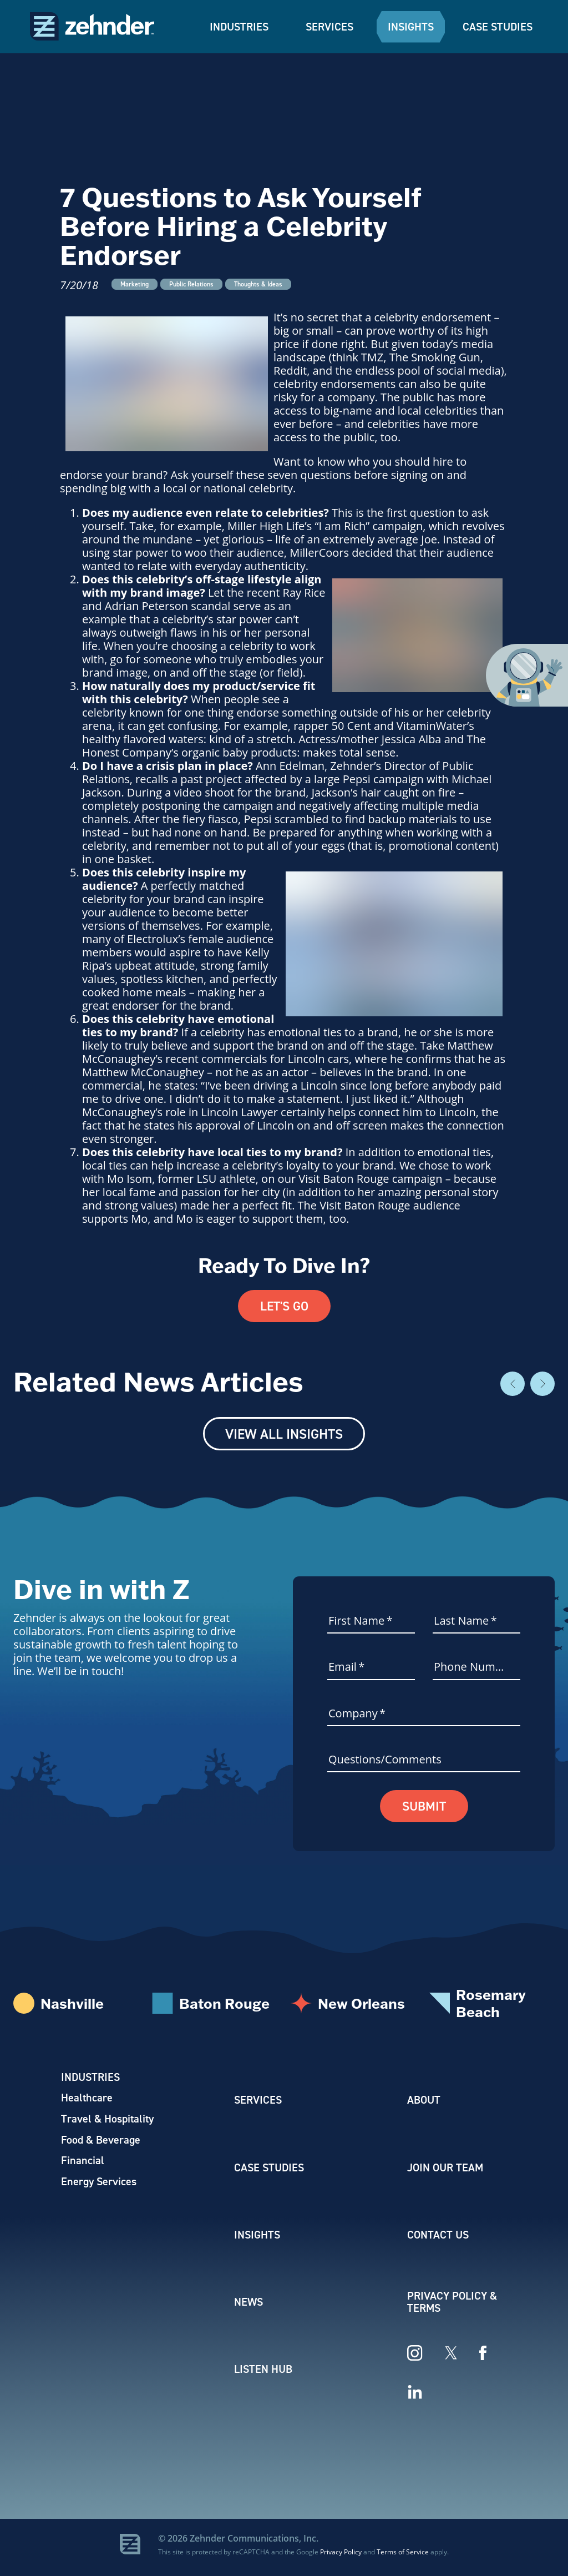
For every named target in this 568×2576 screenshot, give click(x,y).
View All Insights (284, 1435)
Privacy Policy (341, 2556)
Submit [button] (424, 1808)
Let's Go (284, 1306)
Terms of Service (403, 2556)
